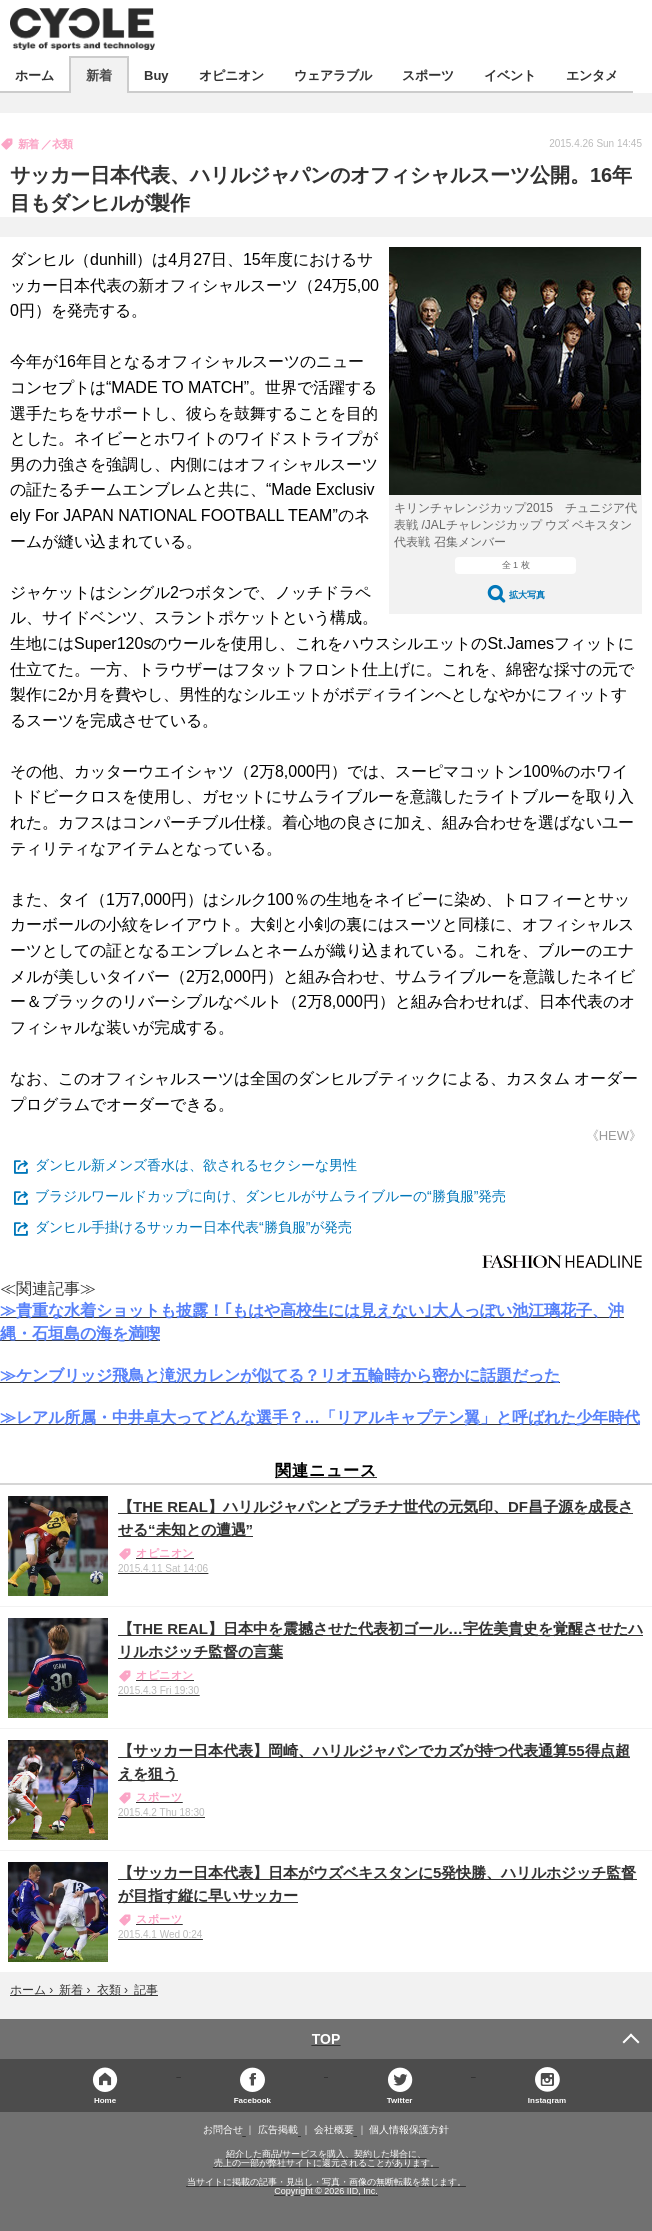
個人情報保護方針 (409, 2130)
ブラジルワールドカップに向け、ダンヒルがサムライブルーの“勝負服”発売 (270, 1196)
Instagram (547, 2099)
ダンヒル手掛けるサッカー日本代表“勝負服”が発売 (193, 1227)
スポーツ (428, 74)
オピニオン (231, 74)
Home (105, 2099)
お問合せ (223, 2130)
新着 (99, 74)
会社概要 (334, 2130)
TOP (326, 2039)
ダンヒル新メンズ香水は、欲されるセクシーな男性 (196, 1165)
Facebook (252, 2099)
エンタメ (592, 74)
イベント (510, 74)
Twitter (400, 2099)
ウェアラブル (333, 74)
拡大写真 (527, 594)
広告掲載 (278, 2130)
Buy (156, 74)
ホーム (34, 74)
